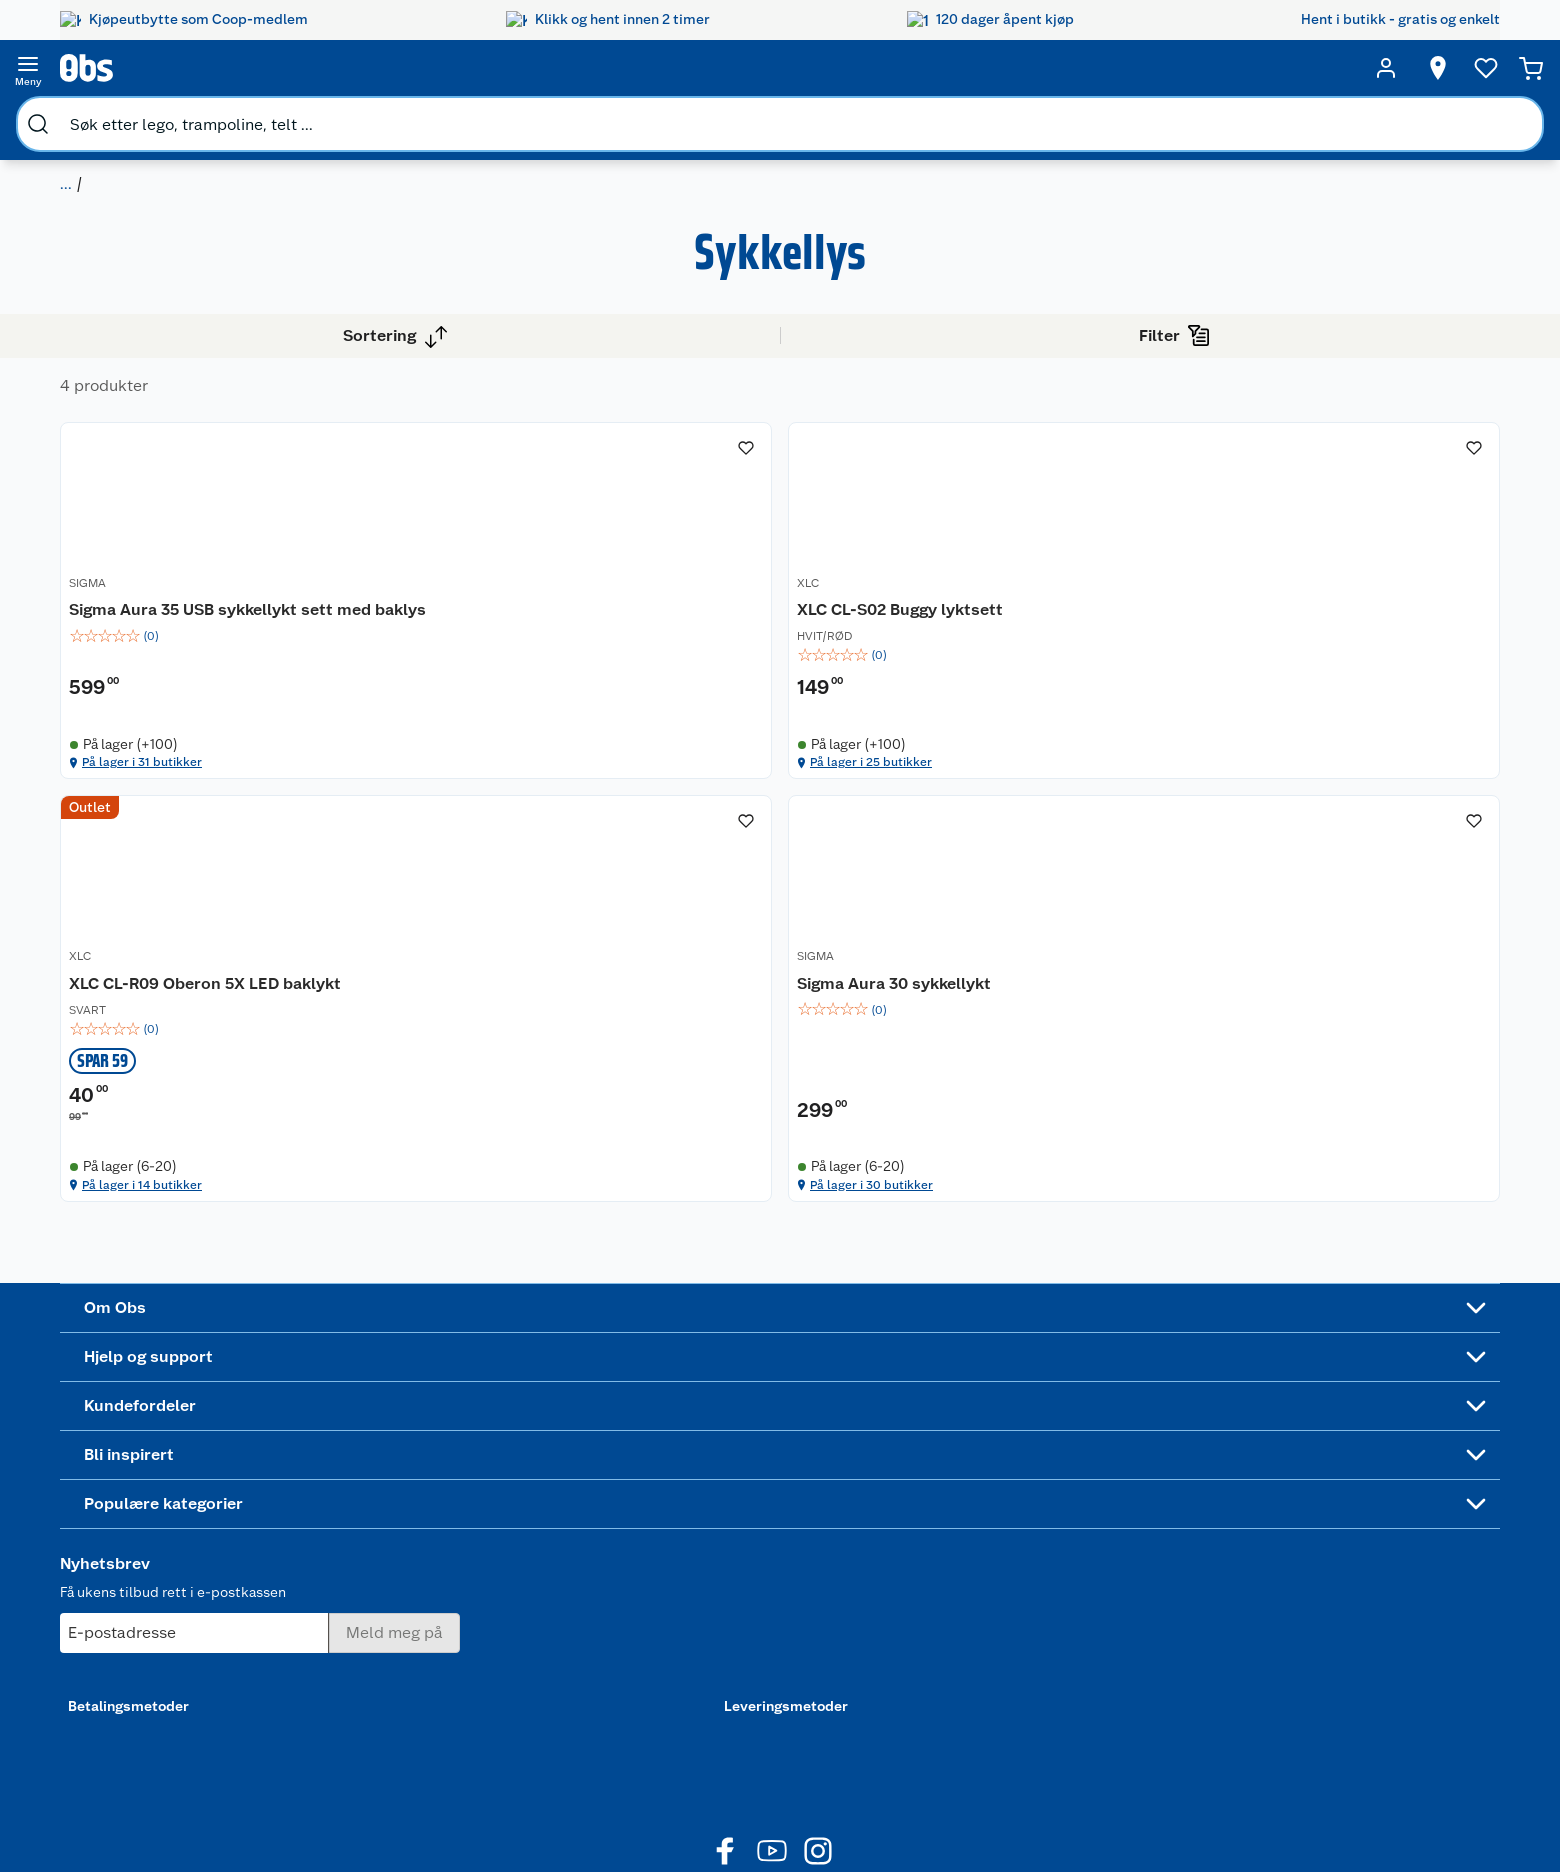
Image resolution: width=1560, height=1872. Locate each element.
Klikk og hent (540, 1519)
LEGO (907, 1537)
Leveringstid (344, 1749)
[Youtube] (772, 1801)
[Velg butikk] (1143, 68)
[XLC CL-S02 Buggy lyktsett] (800, 617)
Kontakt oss (341, 1468)
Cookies (329, 1723)
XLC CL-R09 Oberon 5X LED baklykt (1072, 627)
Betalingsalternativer (371, 1570)
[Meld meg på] (1386, 1482)
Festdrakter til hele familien (756, 1452)
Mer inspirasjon (743, 1588)
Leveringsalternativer (372, 1596)
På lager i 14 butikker (1049, 859)
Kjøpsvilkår (339, 1672)
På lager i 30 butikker (1334, 859)
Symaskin (920, 1613)
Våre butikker (151, 1494)
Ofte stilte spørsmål (368, 1545)
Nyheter (134, 1468)
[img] (517, 665)
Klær (904, 1588)
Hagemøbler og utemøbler (938, 1477)
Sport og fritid (112, 115)
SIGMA (419, 594)
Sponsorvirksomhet (171, 1698)
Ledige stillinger (161, 1570)
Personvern (339, 1698)
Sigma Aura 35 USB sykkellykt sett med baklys (515, 627)
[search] (266, 68)
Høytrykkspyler (938, 1562)
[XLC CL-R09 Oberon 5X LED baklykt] (1083, 617)
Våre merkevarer (160, 1519)
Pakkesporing (347, 1621)
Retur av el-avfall (552, 1494)
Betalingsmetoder (1144, 1555)
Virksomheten (154, 1672)
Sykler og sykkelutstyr (960, 1511)
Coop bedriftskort (557, 1596)
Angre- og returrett (364, 1494)
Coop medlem (544, 1468)
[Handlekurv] (1432, 68)
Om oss (132, 1443)
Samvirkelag (147, 1647)
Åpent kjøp (534, 1443)
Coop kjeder (148, 1545)
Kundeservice (347, 1443)
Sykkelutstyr (292, 115)
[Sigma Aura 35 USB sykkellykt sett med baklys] (517, 617)
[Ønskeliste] (1294, 68)
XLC (695, 594)
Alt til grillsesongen (757, 1486)
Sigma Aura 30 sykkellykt (1347, 616)
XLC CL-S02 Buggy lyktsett (787, 616)
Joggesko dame (940, 1639)
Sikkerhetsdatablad (172, 1621)
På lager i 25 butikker (767, 859)
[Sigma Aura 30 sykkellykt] (1366, 617)
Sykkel (205, 115)
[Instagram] (818, 1801)
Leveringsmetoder (1388, 1555)
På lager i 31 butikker (483, 859)
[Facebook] (726, 1801)
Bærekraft (140, 1596)
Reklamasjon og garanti (378, 1519)
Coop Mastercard (554, 1570)
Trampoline (925, 1443)
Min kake (527, 1621)
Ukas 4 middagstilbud (765, 1562)
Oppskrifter (732, 1537)
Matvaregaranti (546, 1545)
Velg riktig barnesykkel (768, 1511)
